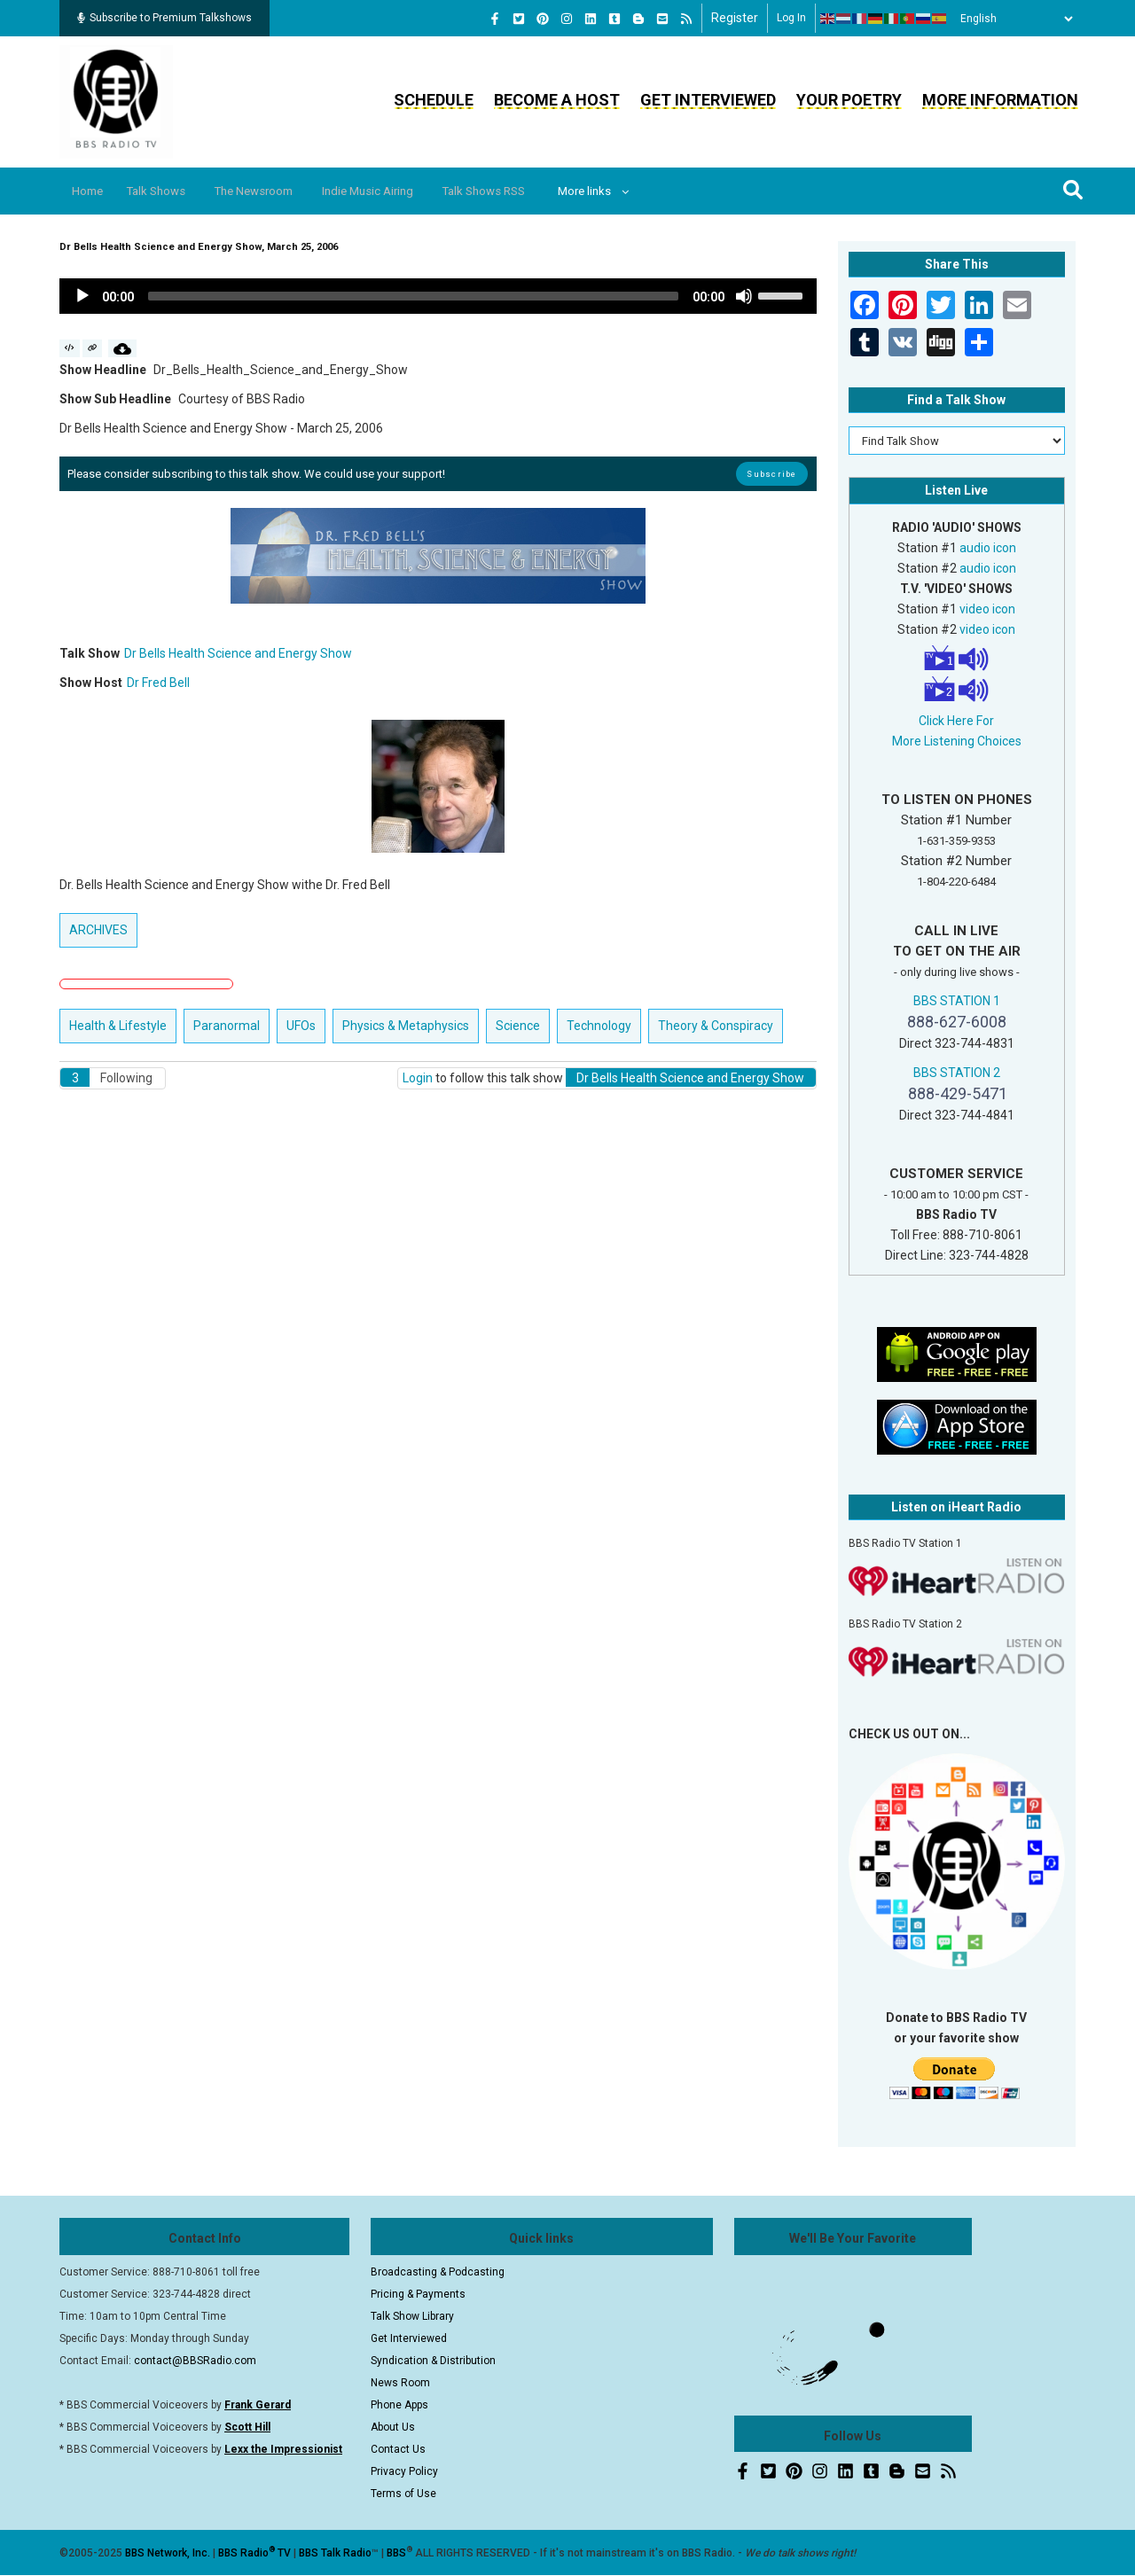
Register (734, 18)
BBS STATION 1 (956, 1001)
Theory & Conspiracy (715, 1026)
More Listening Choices (957, 741)
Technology (599, 1026)
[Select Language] (1012, 18)
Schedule (434, 99)
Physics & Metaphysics (405, 1026)
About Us (393, 2427)
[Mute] (744, 296)
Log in (791, 18)
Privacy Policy (404, 2471)
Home (92, 191)
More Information (1000, 99)
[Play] (82, 296)
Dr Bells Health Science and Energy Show (238, 653)
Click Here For (956, 721)
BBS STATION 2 (956, 1073)
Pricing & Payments (418, 2294)
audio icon (987, 548)
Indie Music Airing (401, 191)
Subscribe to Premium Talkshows (164, 18)
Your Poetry (849, 99)
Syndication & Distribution (433, 2360)
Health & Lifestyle (118, 1026)
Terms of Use (403, 2493)
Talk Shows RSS (528, 191)
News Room (400, 2383)
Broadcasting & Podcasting (438, 2272)
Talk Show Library (412, 2316)
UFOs (301, 1026)
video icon (987, 609)
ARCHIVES (98, 930)
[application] (438, 296)
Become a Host (557, 99)
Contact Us (398, 2449)
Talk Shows (168, 191)
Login (418, 1078)
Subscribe (771, 474)
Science (518, 1026)
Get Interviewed (708, 99)
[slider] (413, 296)
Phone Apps (399, 2405)
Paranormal (226, 1026)
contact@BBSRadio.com (195, 2360)
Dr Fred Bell (158, 682)
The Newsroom (277, 191)
